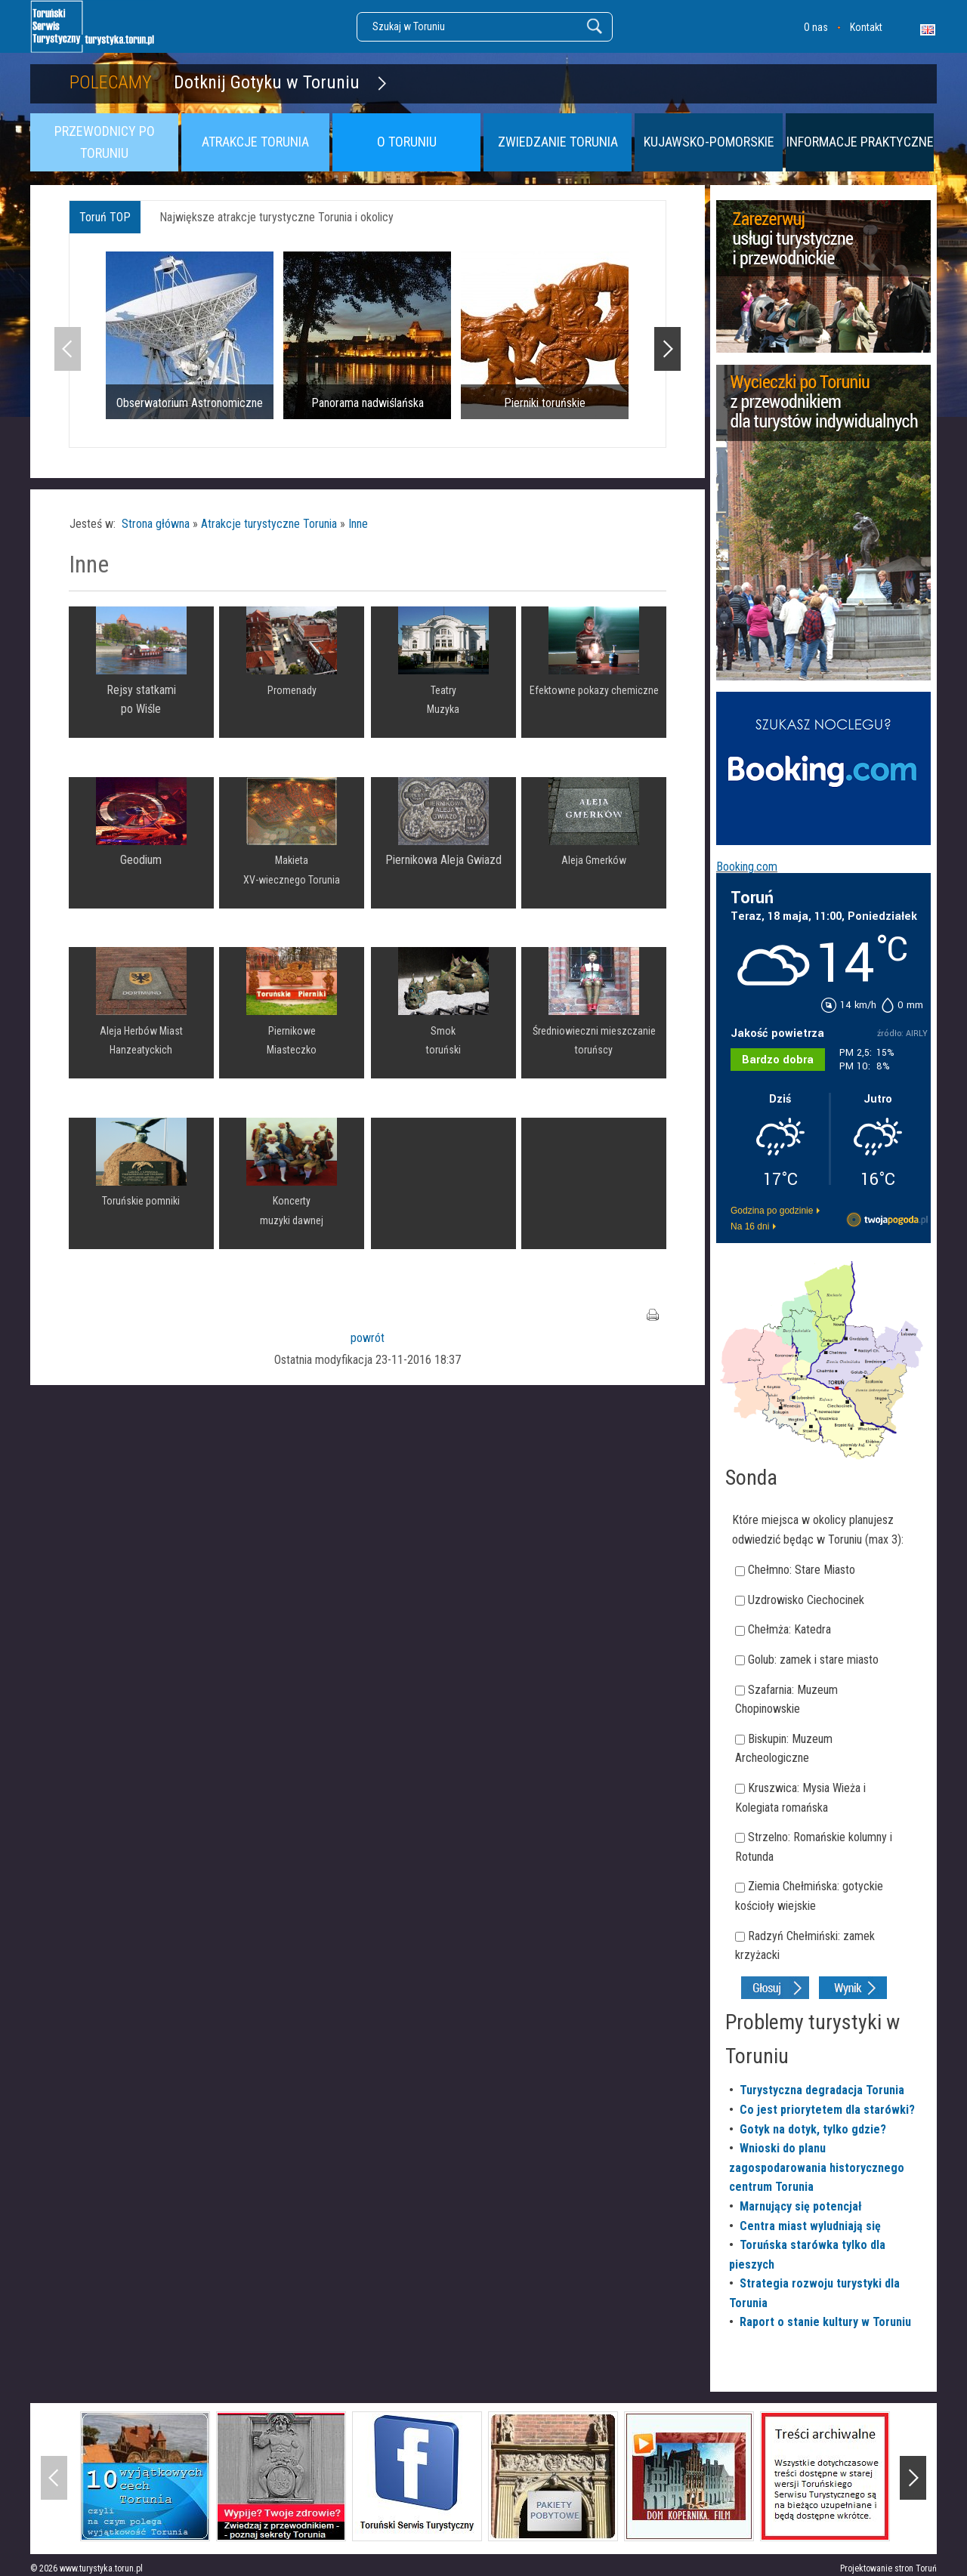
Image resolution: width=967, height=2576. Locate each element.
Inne (358, 524)
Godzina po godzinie (772, 1210)
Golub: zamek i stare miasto (813, 1659)
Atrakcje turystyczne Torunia (269, 524)
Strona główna (156, 524)
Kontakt (866, 27)
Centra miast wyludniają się (810, 2226)
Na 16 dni (750, 1226)
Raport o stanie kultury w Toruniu (825, 2322)
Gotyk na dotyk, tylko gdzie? (813, 2129)
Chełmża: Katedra (789, 1629)
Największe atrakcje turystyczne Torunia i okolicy (276, 217)
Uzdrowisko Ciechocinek (806, 1600)
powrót (368, 1338)
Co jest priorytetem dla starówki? (827, 2109)
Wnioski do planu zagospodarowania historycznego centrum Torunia (816, 2167)
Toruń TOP (105, 217)
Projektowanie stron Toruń (888, 2568)
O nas (816, 27)
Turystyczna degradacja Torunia (822, 2090)
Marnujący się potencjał (801, 2206)
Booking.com (746, 866)
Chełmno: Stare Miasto (801, 1570)
